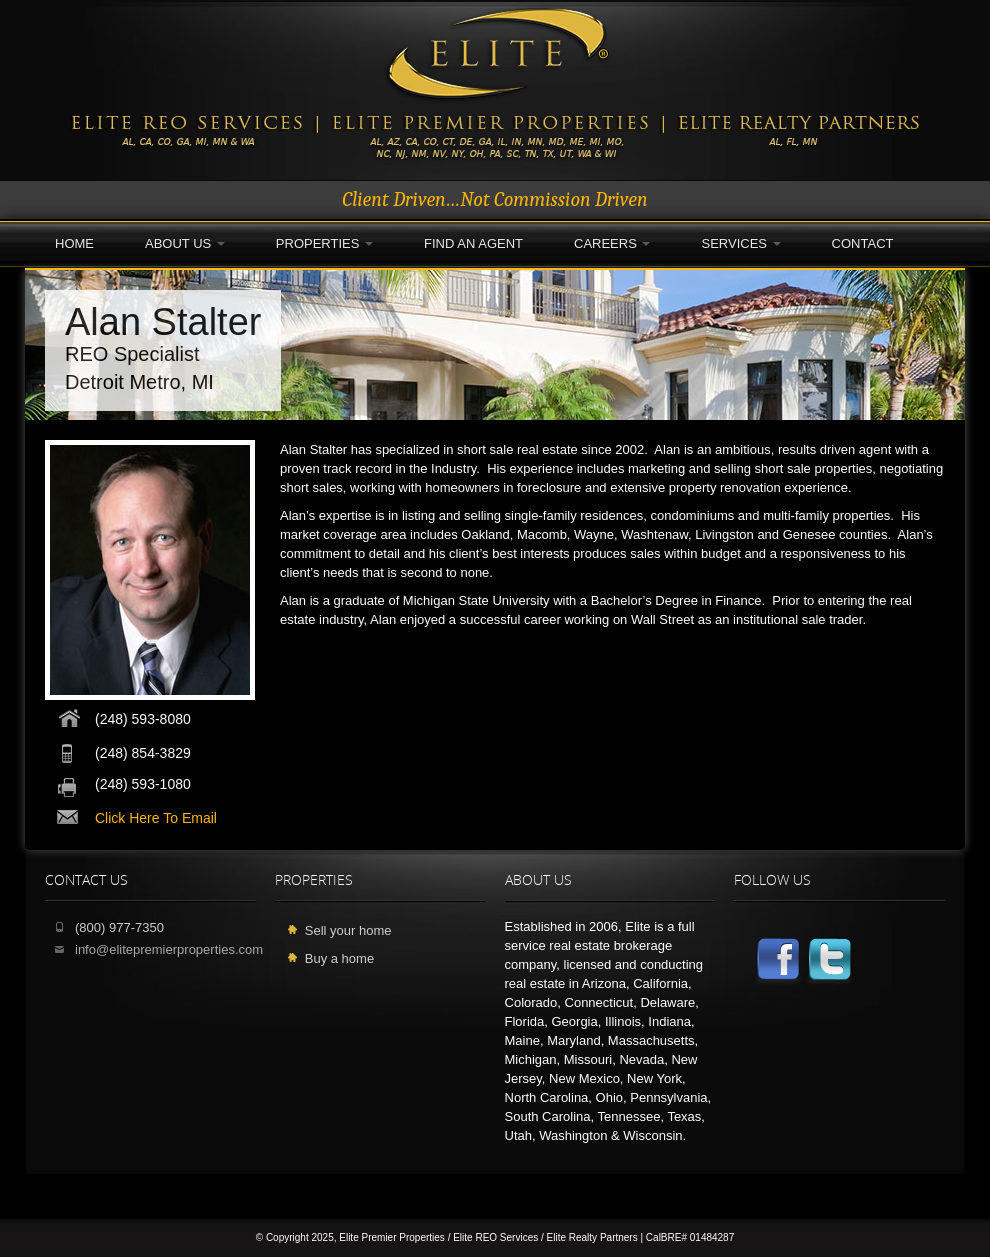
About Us (185, 243)
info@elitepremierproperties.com (169, 949)
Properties (324, 243)
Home (74, 243)
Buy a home (339, 958)
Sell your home (348, 930)
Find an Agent (473, 243)
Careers (612, 243)
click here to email (156, 818)
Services (740, 243)
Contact (863, 243)
